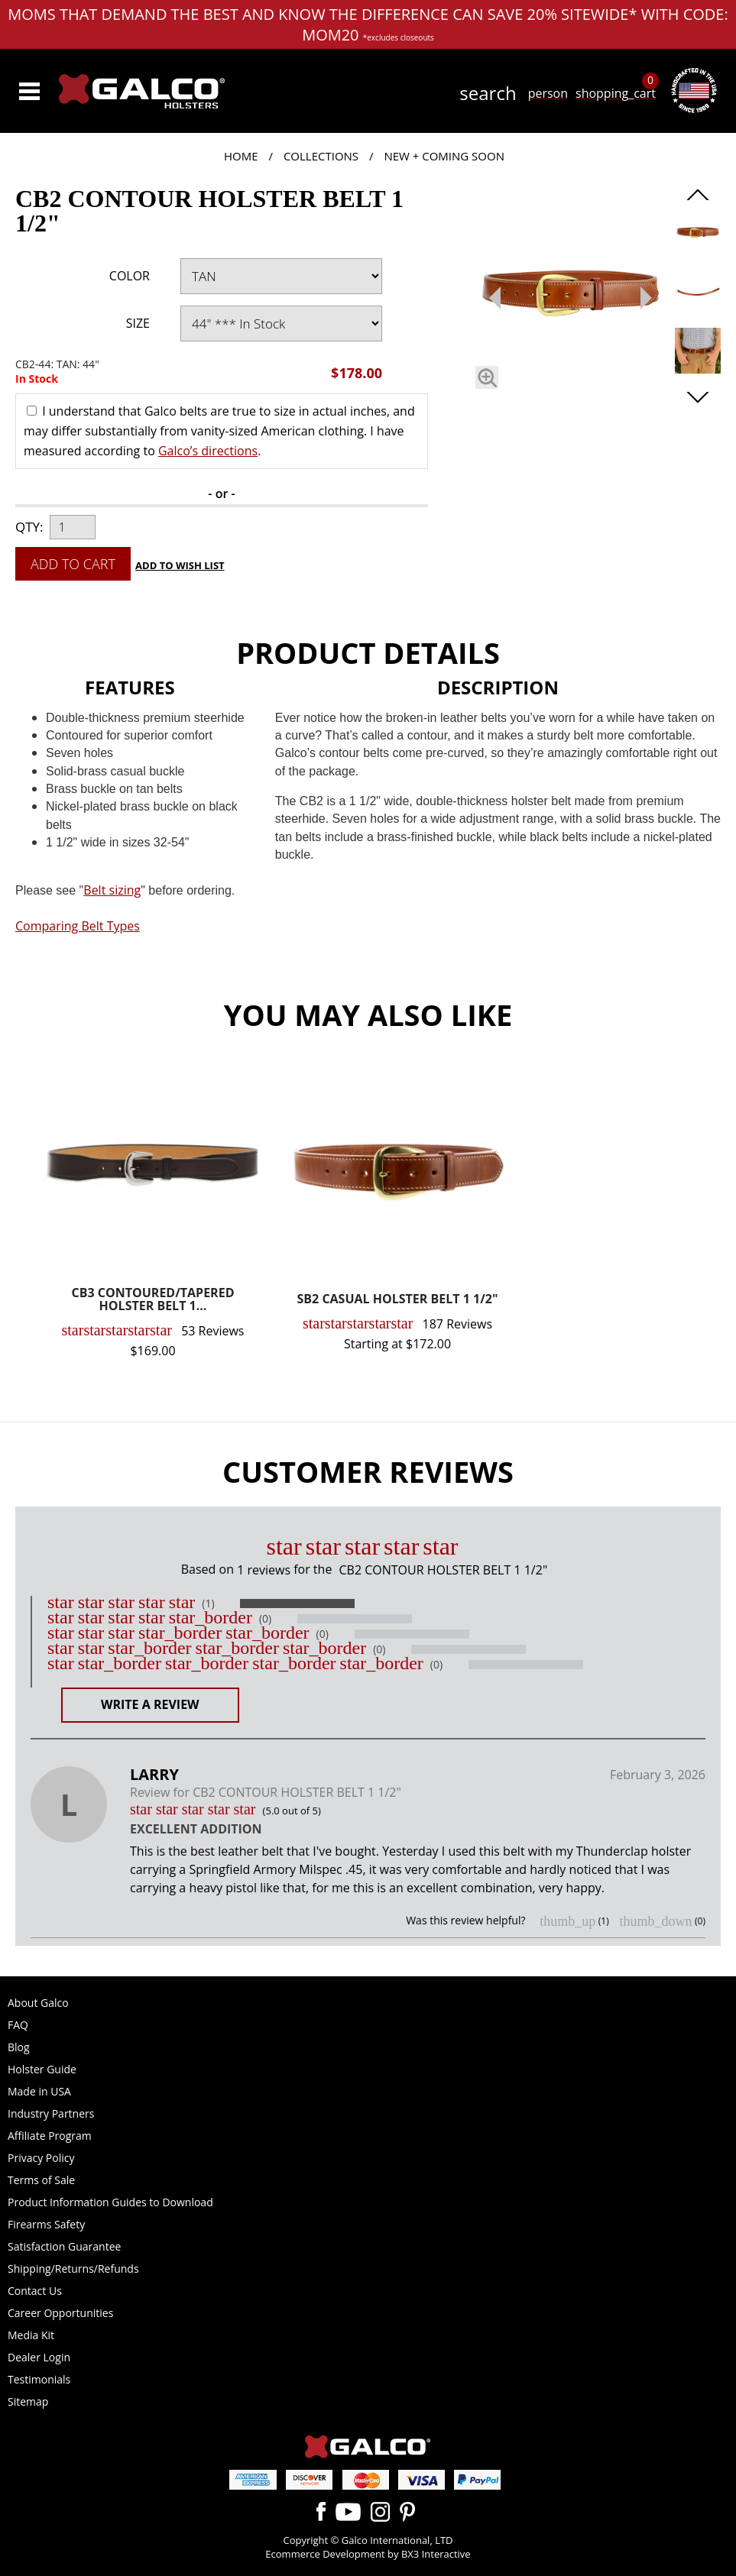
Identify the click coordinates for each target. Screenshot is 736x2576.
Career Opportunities (60, 2313)
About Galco (38, 2002)
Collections (321, 155)
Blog (19, 2047)
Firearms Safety (46, 2224)
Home (241, 155)
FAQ (18, 2025)
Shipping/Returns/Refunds (73, 2268)
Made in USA (39, 2091)
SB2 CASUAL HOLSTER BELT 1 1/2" (397, 1300)
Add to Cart (73, 564)
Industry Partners (51, 2113)
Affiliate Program (50, 2135)
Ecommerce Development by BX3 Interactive (367, 2554)
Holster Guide (42, 2069)
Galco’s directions (208, 450)
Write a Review (150, 1704)
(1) (208, 1603)
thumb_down (655, 1921)
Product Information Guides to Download (110, 2202)
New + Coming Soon (444, 155)
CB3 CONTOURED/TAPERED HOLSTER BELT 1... (153, 1300)
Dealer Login (39, 2357)
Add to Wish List (180, 565)
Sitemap (28, 2401)
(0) (265, 1619)
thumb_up (567, 1921)
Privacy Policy (41, 2157)
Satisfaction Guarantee (64, 2246)
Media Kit (31, 2335)
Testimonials (39, 2379)
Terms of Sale (41, 2180)
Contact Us (35, 2290)
